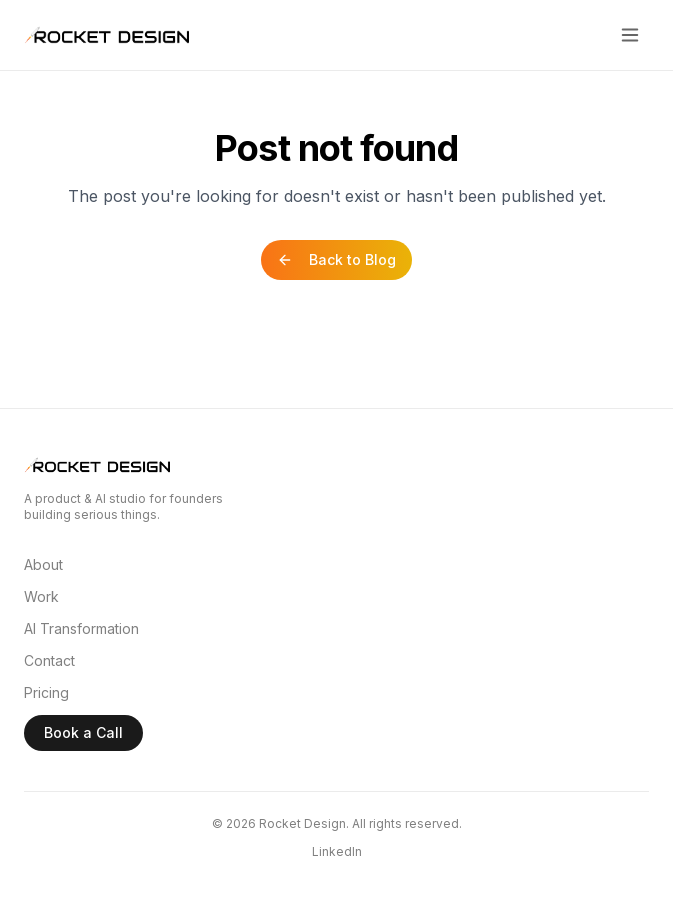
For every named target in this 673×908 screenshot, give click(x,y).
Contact (49, 660)
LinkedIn (337, 851)
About (43, 564)
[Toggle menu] (630, 35)
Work (41, 596)
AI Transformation (81, 628)
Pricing (46, 692)
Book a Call (83, 732)
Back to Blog (336, 259)
